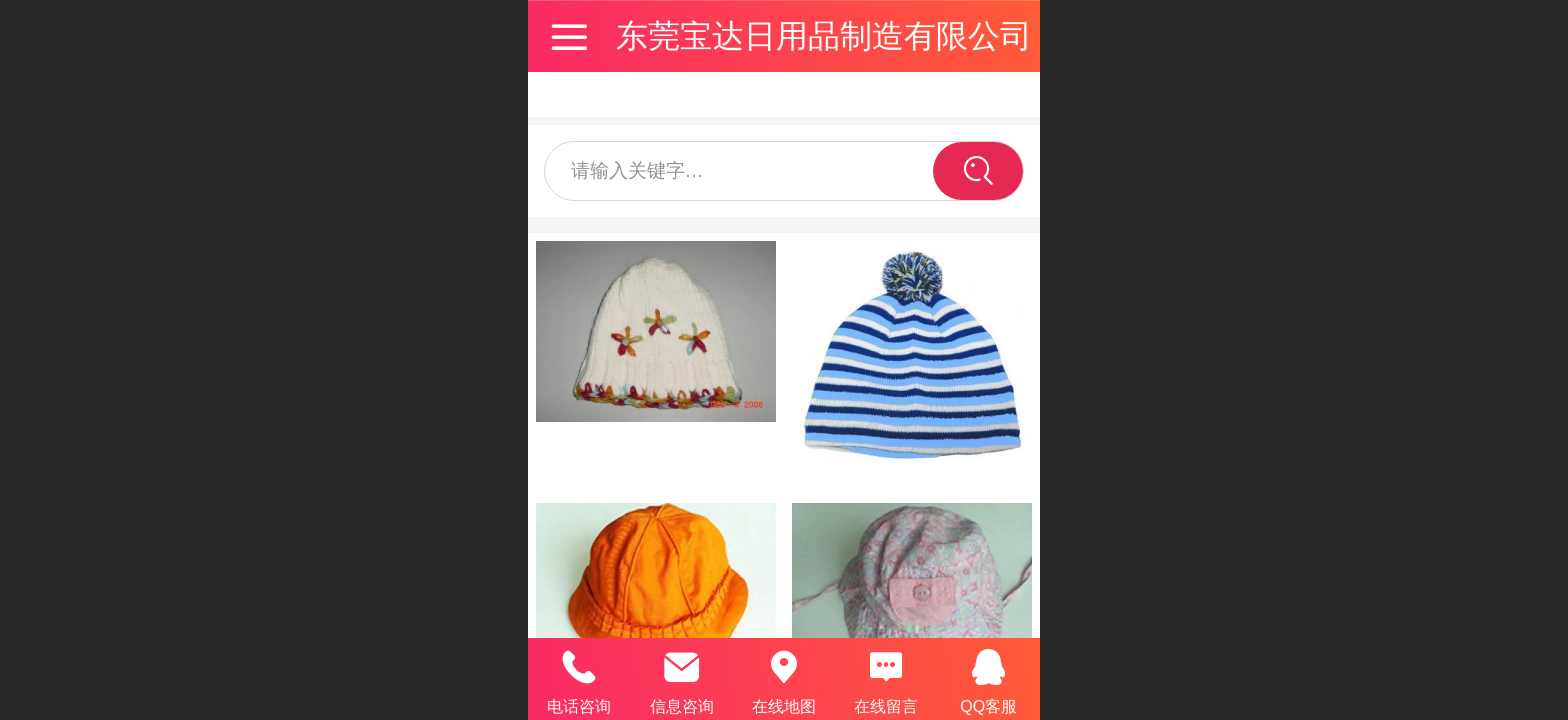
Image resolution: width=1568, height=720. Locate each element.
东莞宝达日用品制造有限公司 (824, 36)
